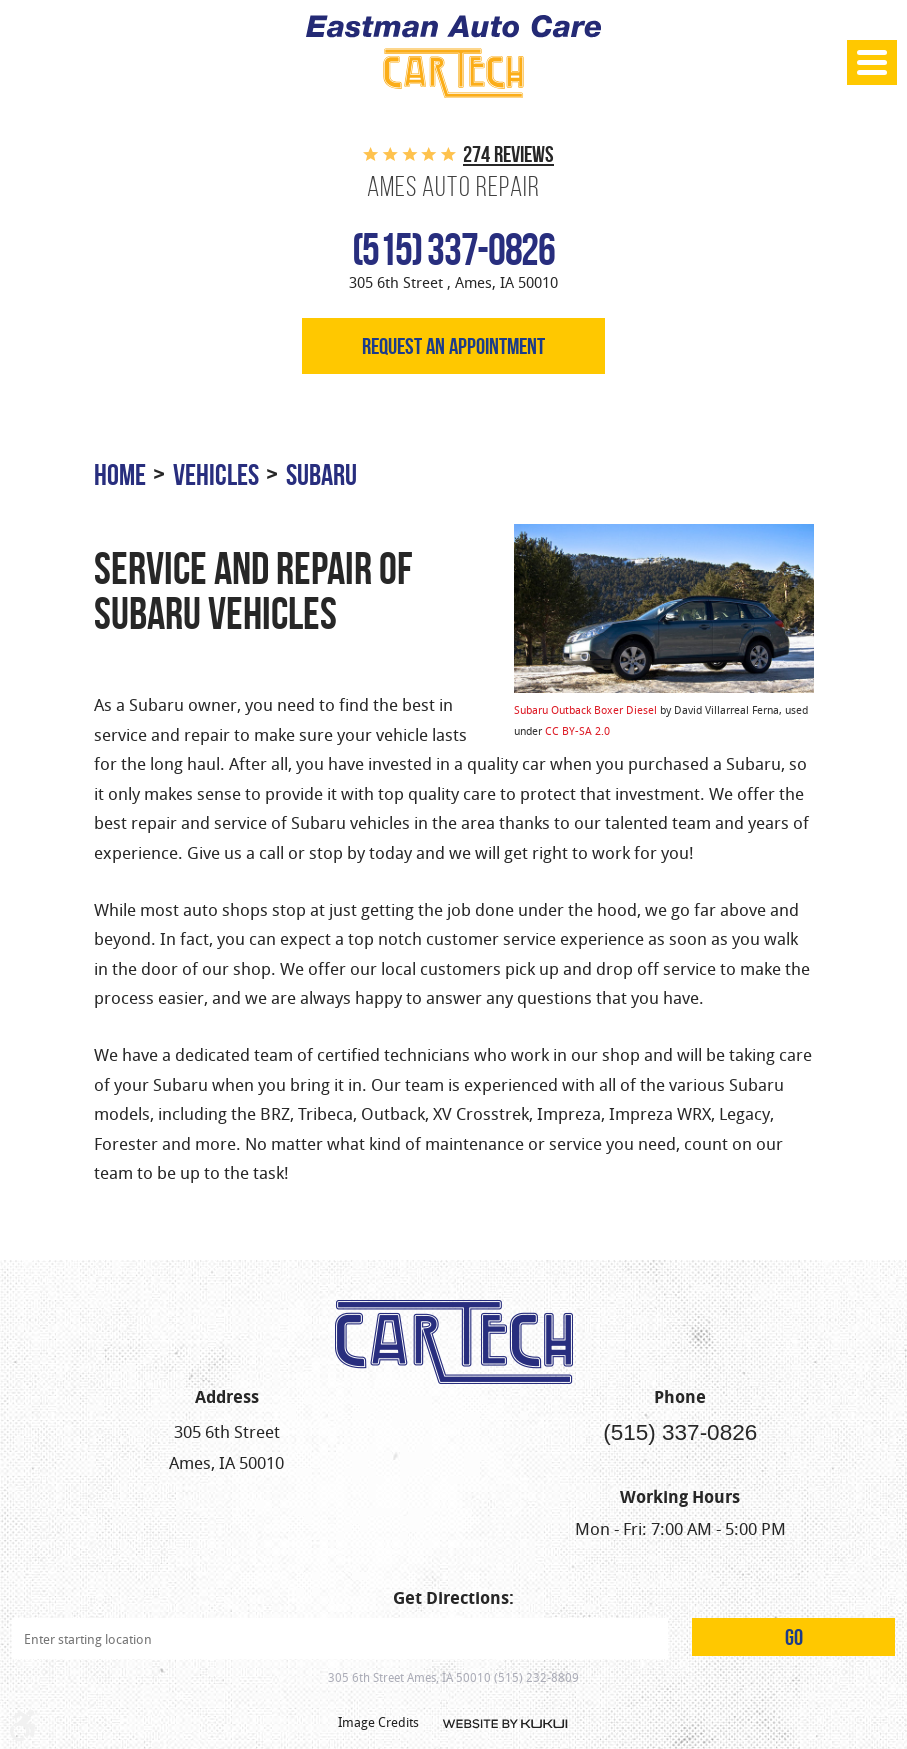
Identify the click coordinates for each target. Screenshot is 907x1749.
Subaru (321, 474)
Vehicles (216, 474)
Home (120, 474)
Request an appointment (453, 346)
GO (794, 1637)
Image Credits (378, 1722)
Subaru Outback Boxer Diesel (585, 709)
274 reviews (508, 154)
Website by (504, 1724)
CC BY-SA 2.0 (577, 730)
